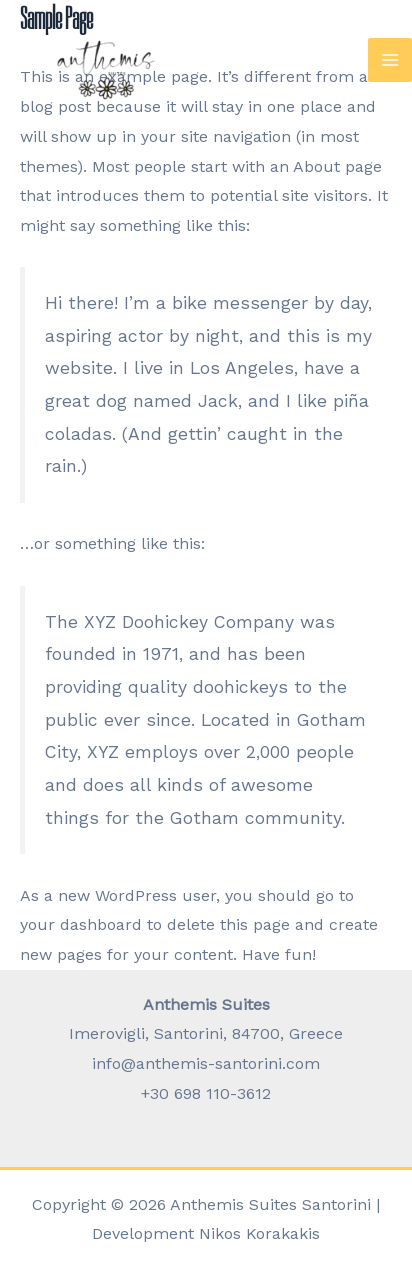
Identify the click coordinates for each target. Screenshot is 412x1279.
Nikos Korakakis (259, 1233)
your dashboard (81, 924)
